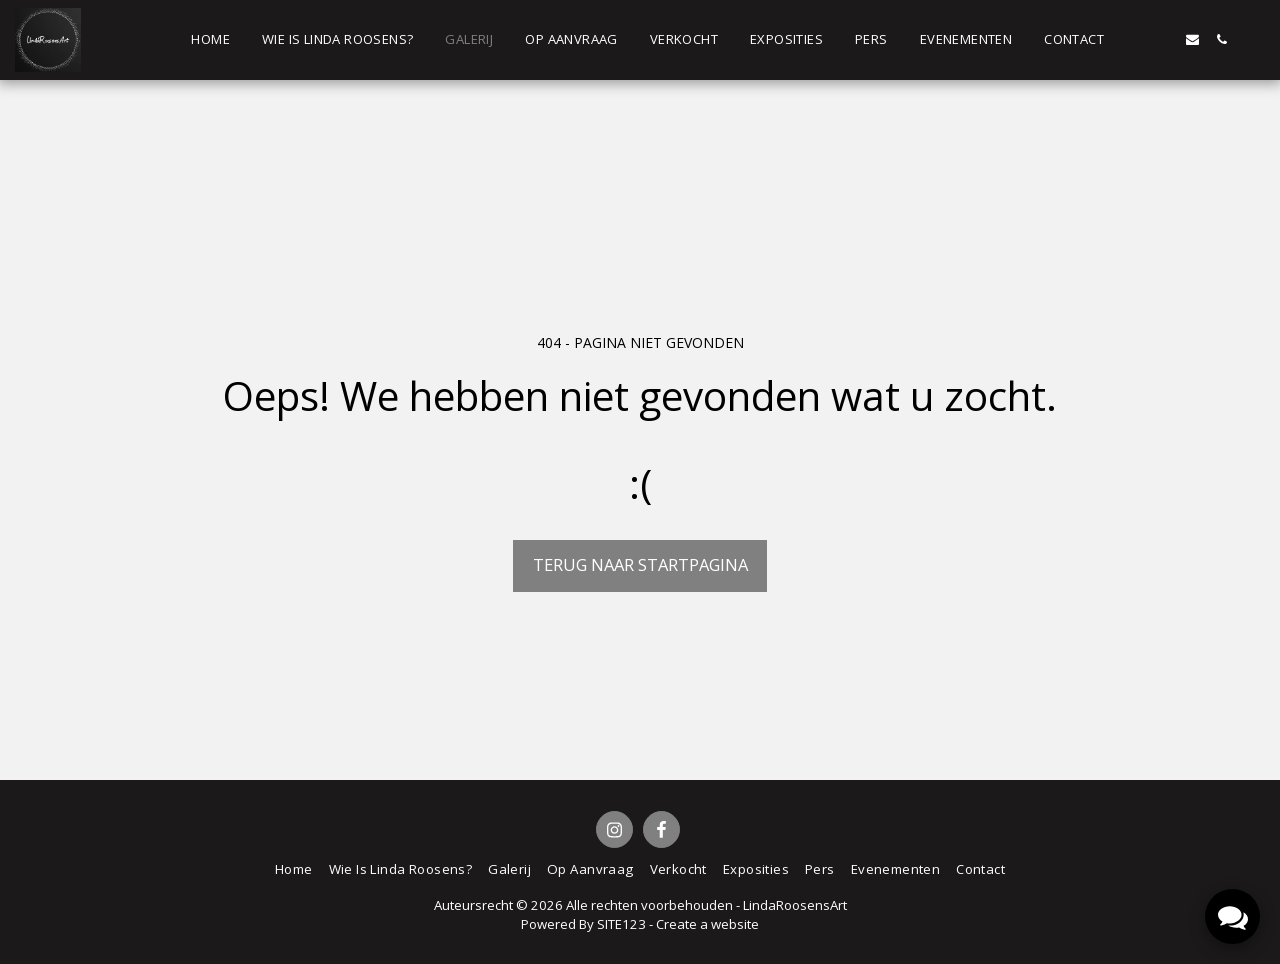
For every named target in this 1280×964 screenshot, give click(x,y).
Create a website (707, 924)
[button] (1134, 39)
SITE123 (621, 924)
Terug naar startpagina (640, 564)
